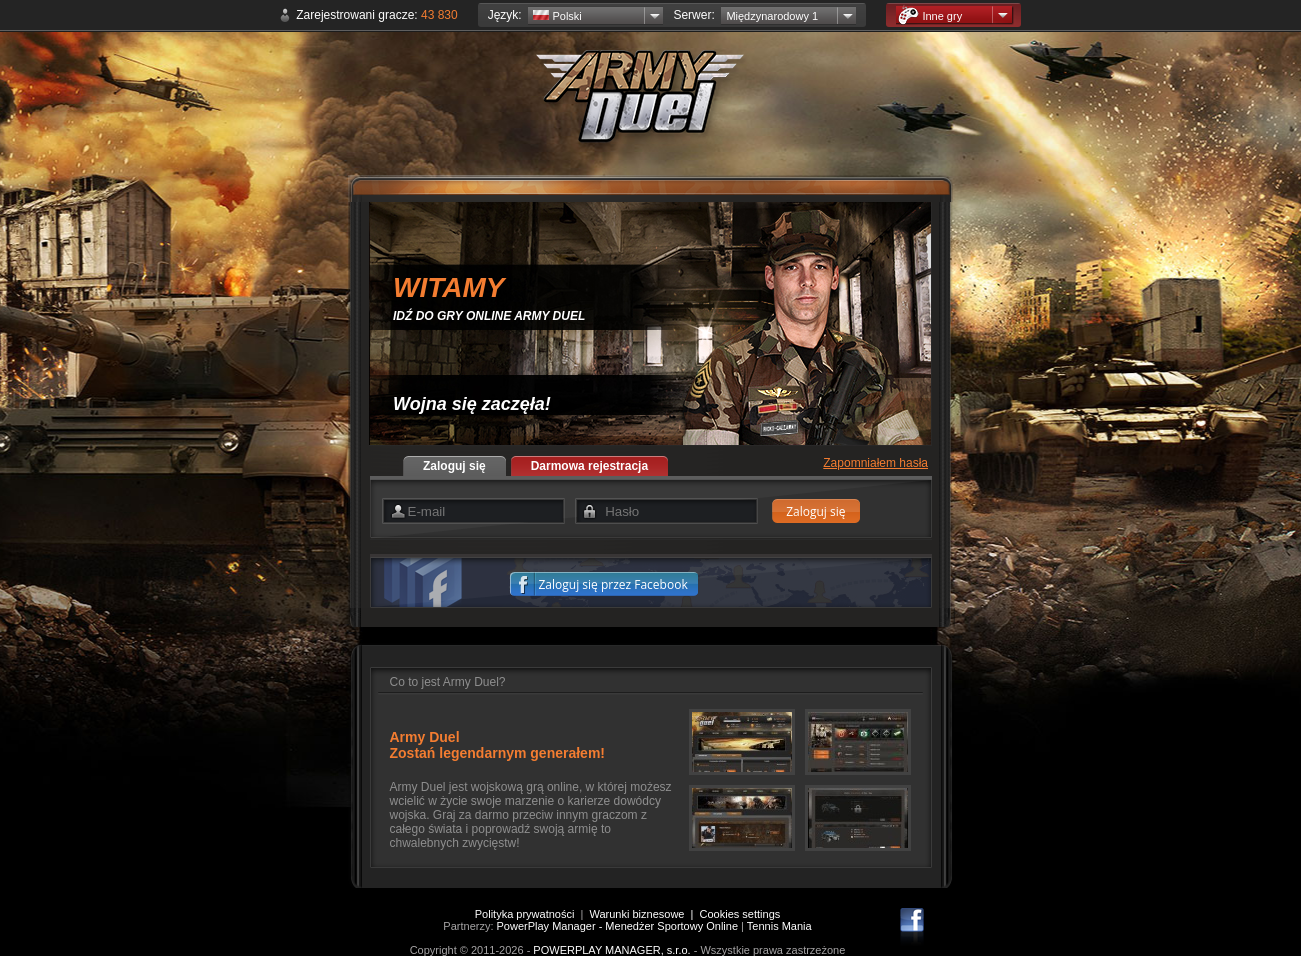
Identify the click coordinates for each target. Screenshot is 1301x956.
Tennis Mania (779, 926)
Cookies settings (740, 914)
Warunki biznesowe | (644, 914)
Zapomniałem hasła (875, 463)
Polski (557, 16)
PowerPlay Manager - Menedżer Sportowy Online (618, 926)
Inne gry (930, 15)
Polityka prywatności (525, 914)
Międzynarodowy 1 (772, 16)
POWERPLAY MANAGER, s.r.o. (611, 950)
